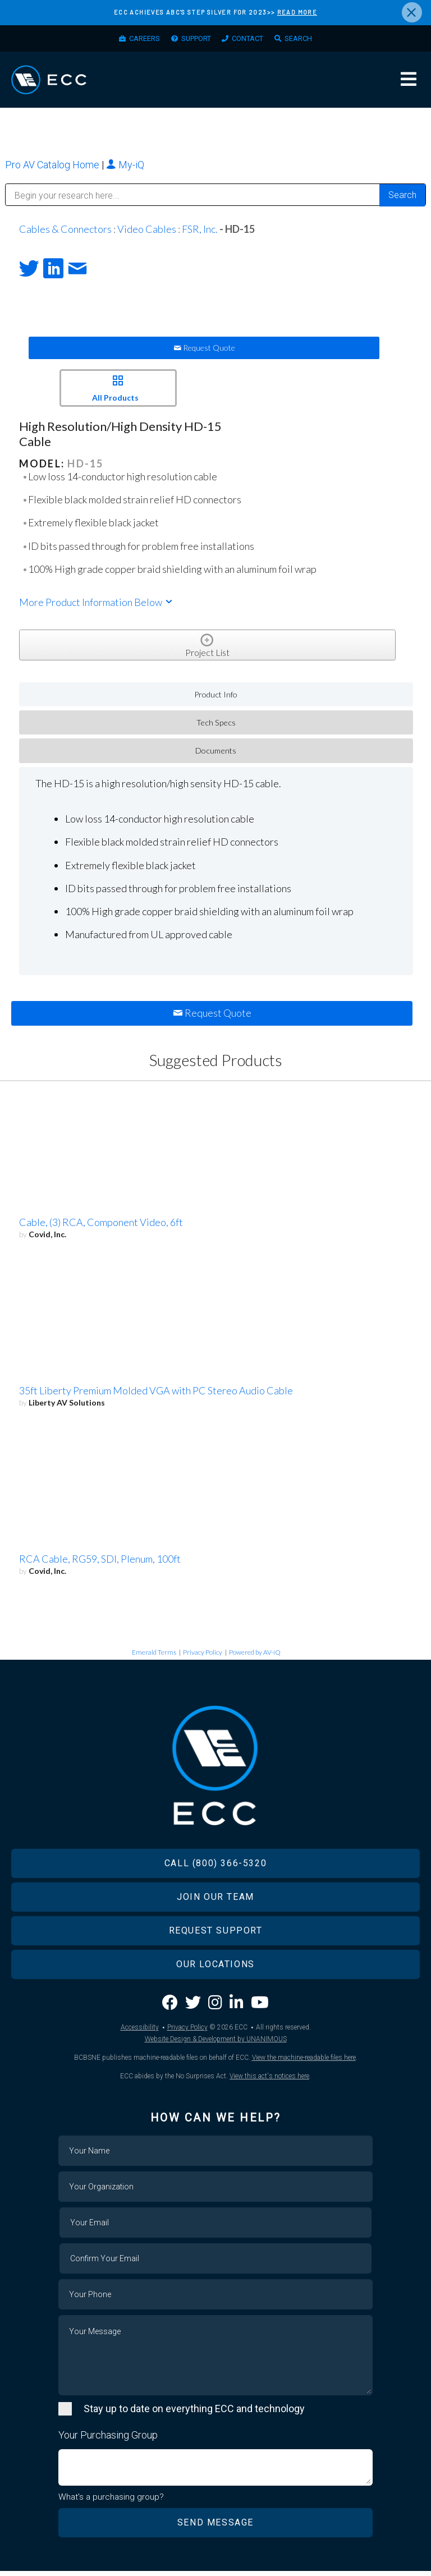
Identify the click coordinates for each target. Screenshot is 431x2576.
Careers (134, 39)
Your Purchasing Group (108, 2439)
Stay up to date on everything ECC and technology (194, 2413)
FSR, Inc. (200, 233)
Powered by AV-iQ (255, 1656)
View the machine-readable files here (304, 2062)
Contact (252, 39)
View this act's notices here (269, 2080)
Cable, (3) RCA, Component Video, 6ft (101, 1227)
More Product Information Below (96, 606)
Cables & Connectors (65, 233)
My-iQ (125, 169)
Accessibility (140, 2032)
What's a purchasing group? (111, 2502)
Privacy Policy (202, 1656)
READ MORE (297, 12)
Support (193, 39)
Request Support (216, 1935)
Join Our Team (215, 1901)
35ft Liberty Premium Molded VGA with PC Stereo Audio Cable (156, 1395)
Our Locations (215, 1968)
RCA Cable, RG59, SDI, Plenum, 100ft (100, 1564)
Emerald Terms (154, 1656)
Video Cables (146, 233)
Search (309, 39)
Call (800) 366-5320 (215, 1867)
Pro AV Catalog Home (53, 169)
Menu (408, 83)
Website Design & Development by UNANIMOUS (216, 2043)
